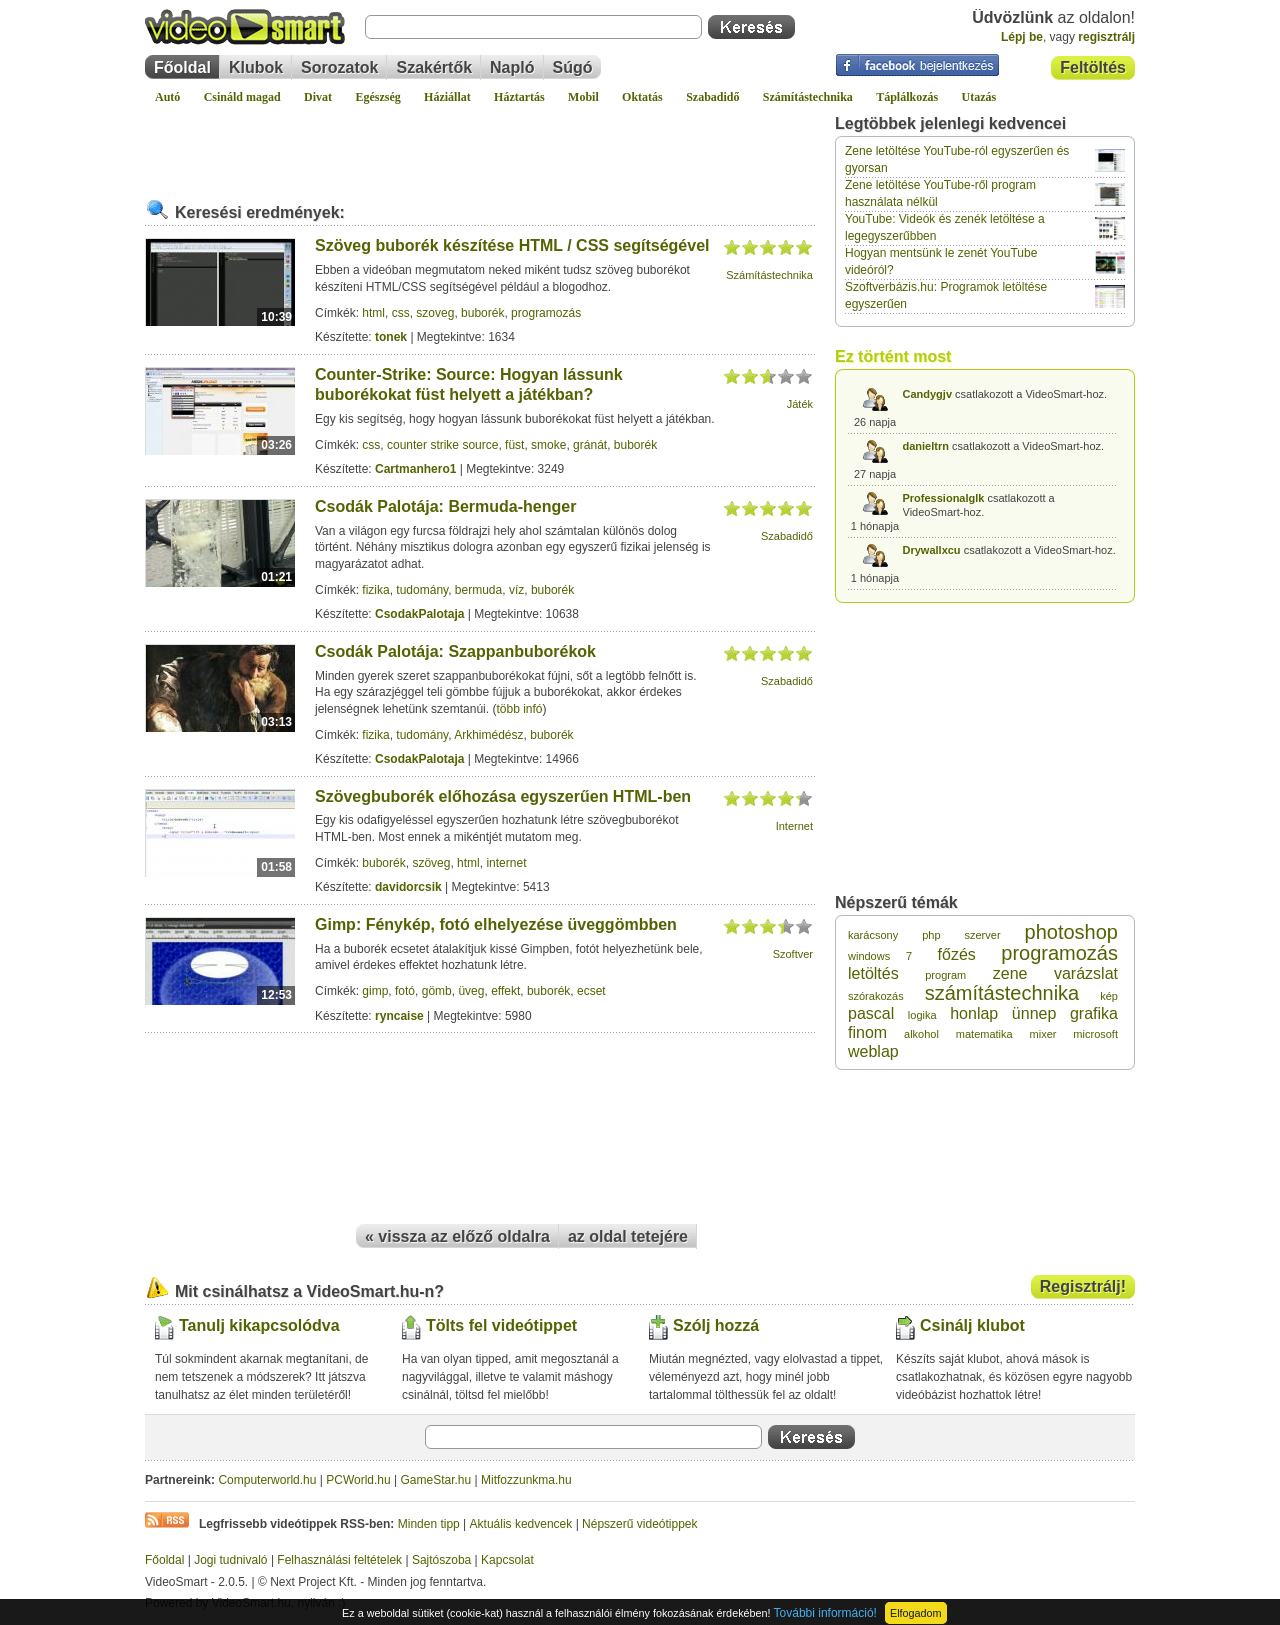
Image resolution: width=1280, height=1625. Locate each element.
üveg (471, 991)
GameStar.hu (436, 1480)
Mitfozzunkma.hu (526, 1480)
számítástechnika (1002, 993)
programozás (546, 313)
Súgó (573, 67)
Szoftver (793, 954)
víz (516, 590)
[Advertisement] (480, 144)
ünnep (1034, 1013)
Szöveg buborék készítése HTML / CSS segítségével (512, 245)
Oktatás (642, 97)
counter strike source (442, 445)
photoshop (1071, 932)
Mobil (583, 97)
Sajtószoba (441, 1560)
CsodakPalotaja (419, 614)
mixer (1043, 1034)
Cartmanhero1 (415, 469)
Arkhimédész (488, 735)
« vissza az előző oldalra (457, 1236)
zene (1010, 973)
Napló (512, 67)
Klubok (256, 67)
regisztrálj (1106, 37)
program (945, 975)
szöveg (431, 863)
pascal (871, 1013)
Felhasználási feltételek (339, 1560)
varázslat (1086, 973)
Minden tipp (429, 1524)
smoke (548, 445)
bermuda (478, 590)
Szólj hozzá (716, 1325)
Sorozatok (339, 67)
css (401, 313)
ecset (591, 991)
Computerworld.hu (267, 1480)
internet (506, 863)
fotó (405, 991)
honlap (974, 1013)
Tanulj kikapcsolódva (259, 1325)
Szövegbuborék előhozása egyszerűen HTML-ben (503, 796)
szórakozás (876, 996)
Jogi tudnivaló (230, 1560)
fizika (375, 590)
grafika (1094, 1013)
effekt (505, 991)
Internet (794, 826)
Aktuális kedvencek (521, 1524)
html (373, 313)
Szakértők (434, 67)
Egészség (377, 97)
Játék (800, 404)
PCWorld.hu (358, 1480)
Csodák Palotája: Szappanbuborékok (455, 651)
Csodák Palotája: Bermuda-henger (445, 506)
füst (514, 445)
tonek (391, 337)
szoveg (435, 313)
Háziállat (447, 97)
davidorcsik (408, 887)
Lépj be (1022, 37)
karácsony (873, 935)
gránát (590, 445)
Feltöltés (1093, 67)
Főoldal (182, 67)
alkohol (921, 1034)
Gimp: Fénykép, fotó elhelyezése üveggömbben (496, 924)
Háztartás (519, 97)
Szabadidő (712, 97)
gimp (375, 991)
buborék (482, 313)
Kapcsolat (507, 1560)
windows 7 (880, 956)
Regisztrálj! (1083, 1286)
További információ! (825, 1613)
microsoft (1095, 1034)
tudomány (422, 590)
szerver (983, 935)
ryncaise (399, 1016)
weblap (873, 1051)
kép (1109, 996)
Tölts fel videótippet (501, 1325)
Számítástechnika (808, 97)
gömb (437, 991)
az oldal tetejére (628, 1236)
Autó (167, 97)
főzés (957, 954)
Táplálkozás (907, 97)
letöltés (873, 973)
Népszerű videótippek (639, 1524)
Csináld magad (242, 97)
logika (922, 1015)
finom (867, 1032)
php (931, 935)
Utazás (979, 97)
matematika (984, 1034)
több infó (519, 709)
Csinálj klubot (972, 1325)
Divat (318, 97)
